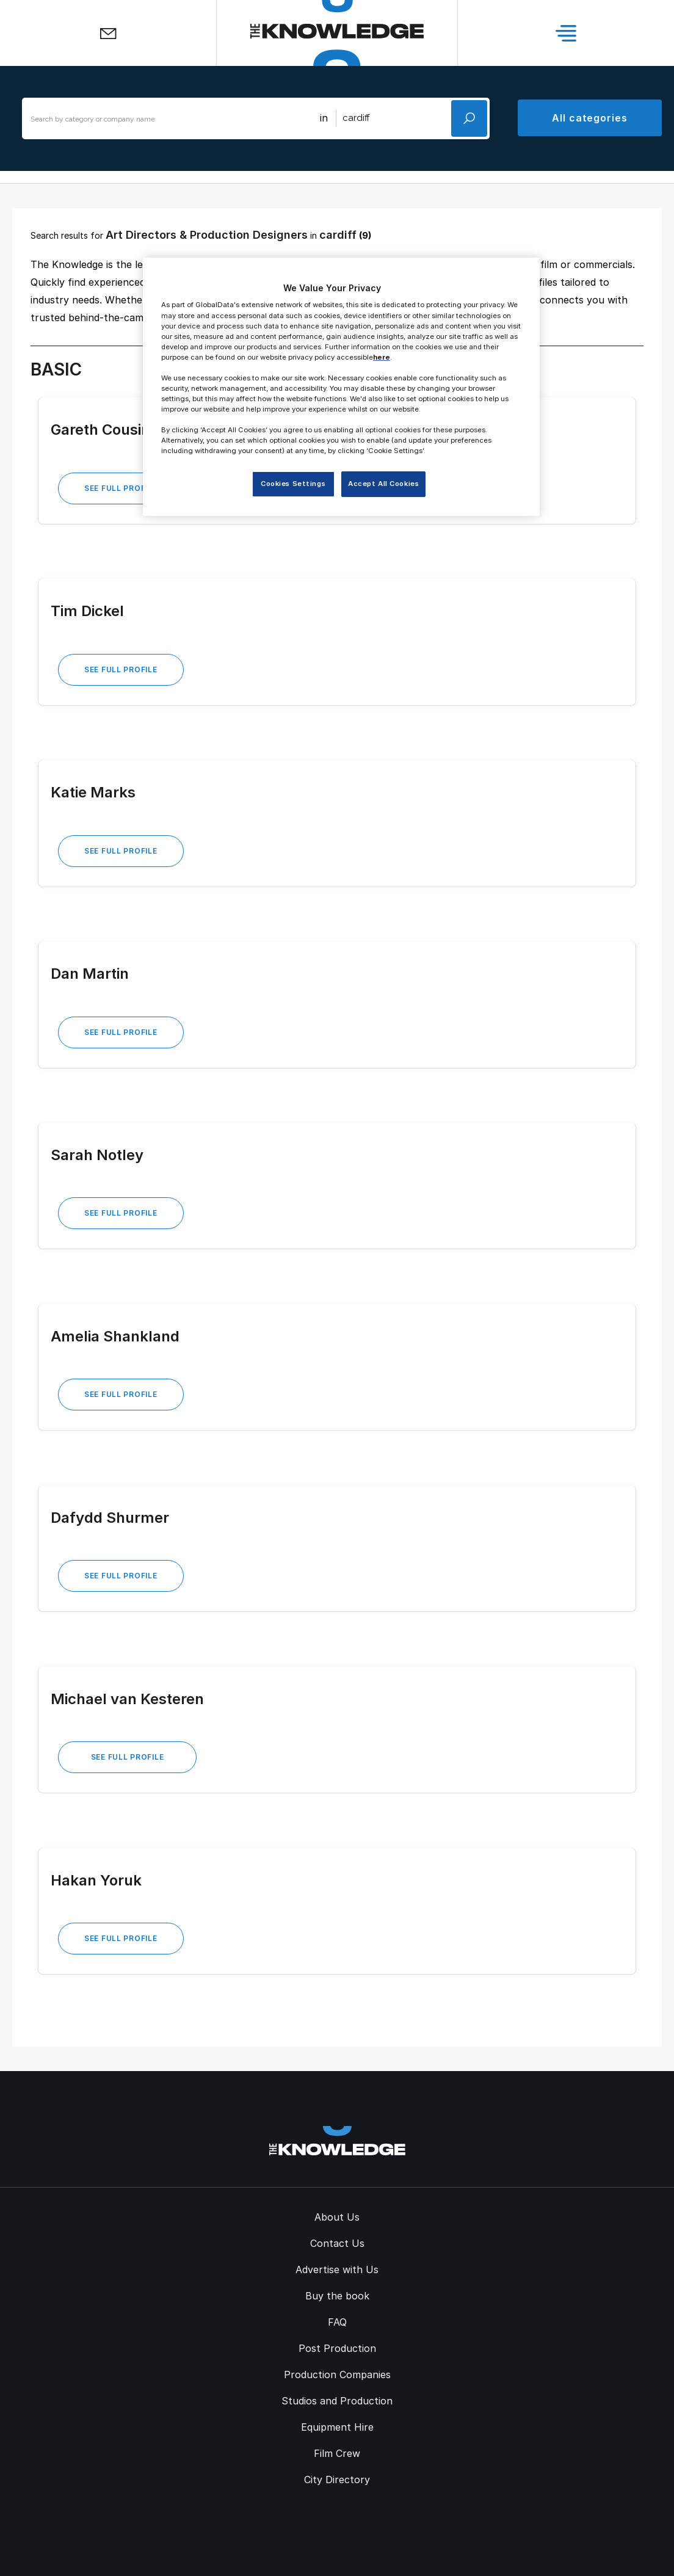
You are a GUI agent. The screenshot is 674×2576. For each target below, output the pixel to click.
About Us (337, 2217)
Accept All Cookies (383, 483)
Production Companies (337, 2374)
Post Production (337, 2348)
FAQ (337, 2322)
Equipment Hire (337, 2427)
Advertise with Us (337, 2269)
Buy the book (337, 2296)
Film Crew (337, 2453)
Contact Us (337, 2243)
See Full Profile (121, 488)
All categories (590, 118)
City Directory (337, 2479)
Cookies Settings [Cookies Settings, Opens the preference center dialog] (293, 483)
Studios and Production (337, 2401)
